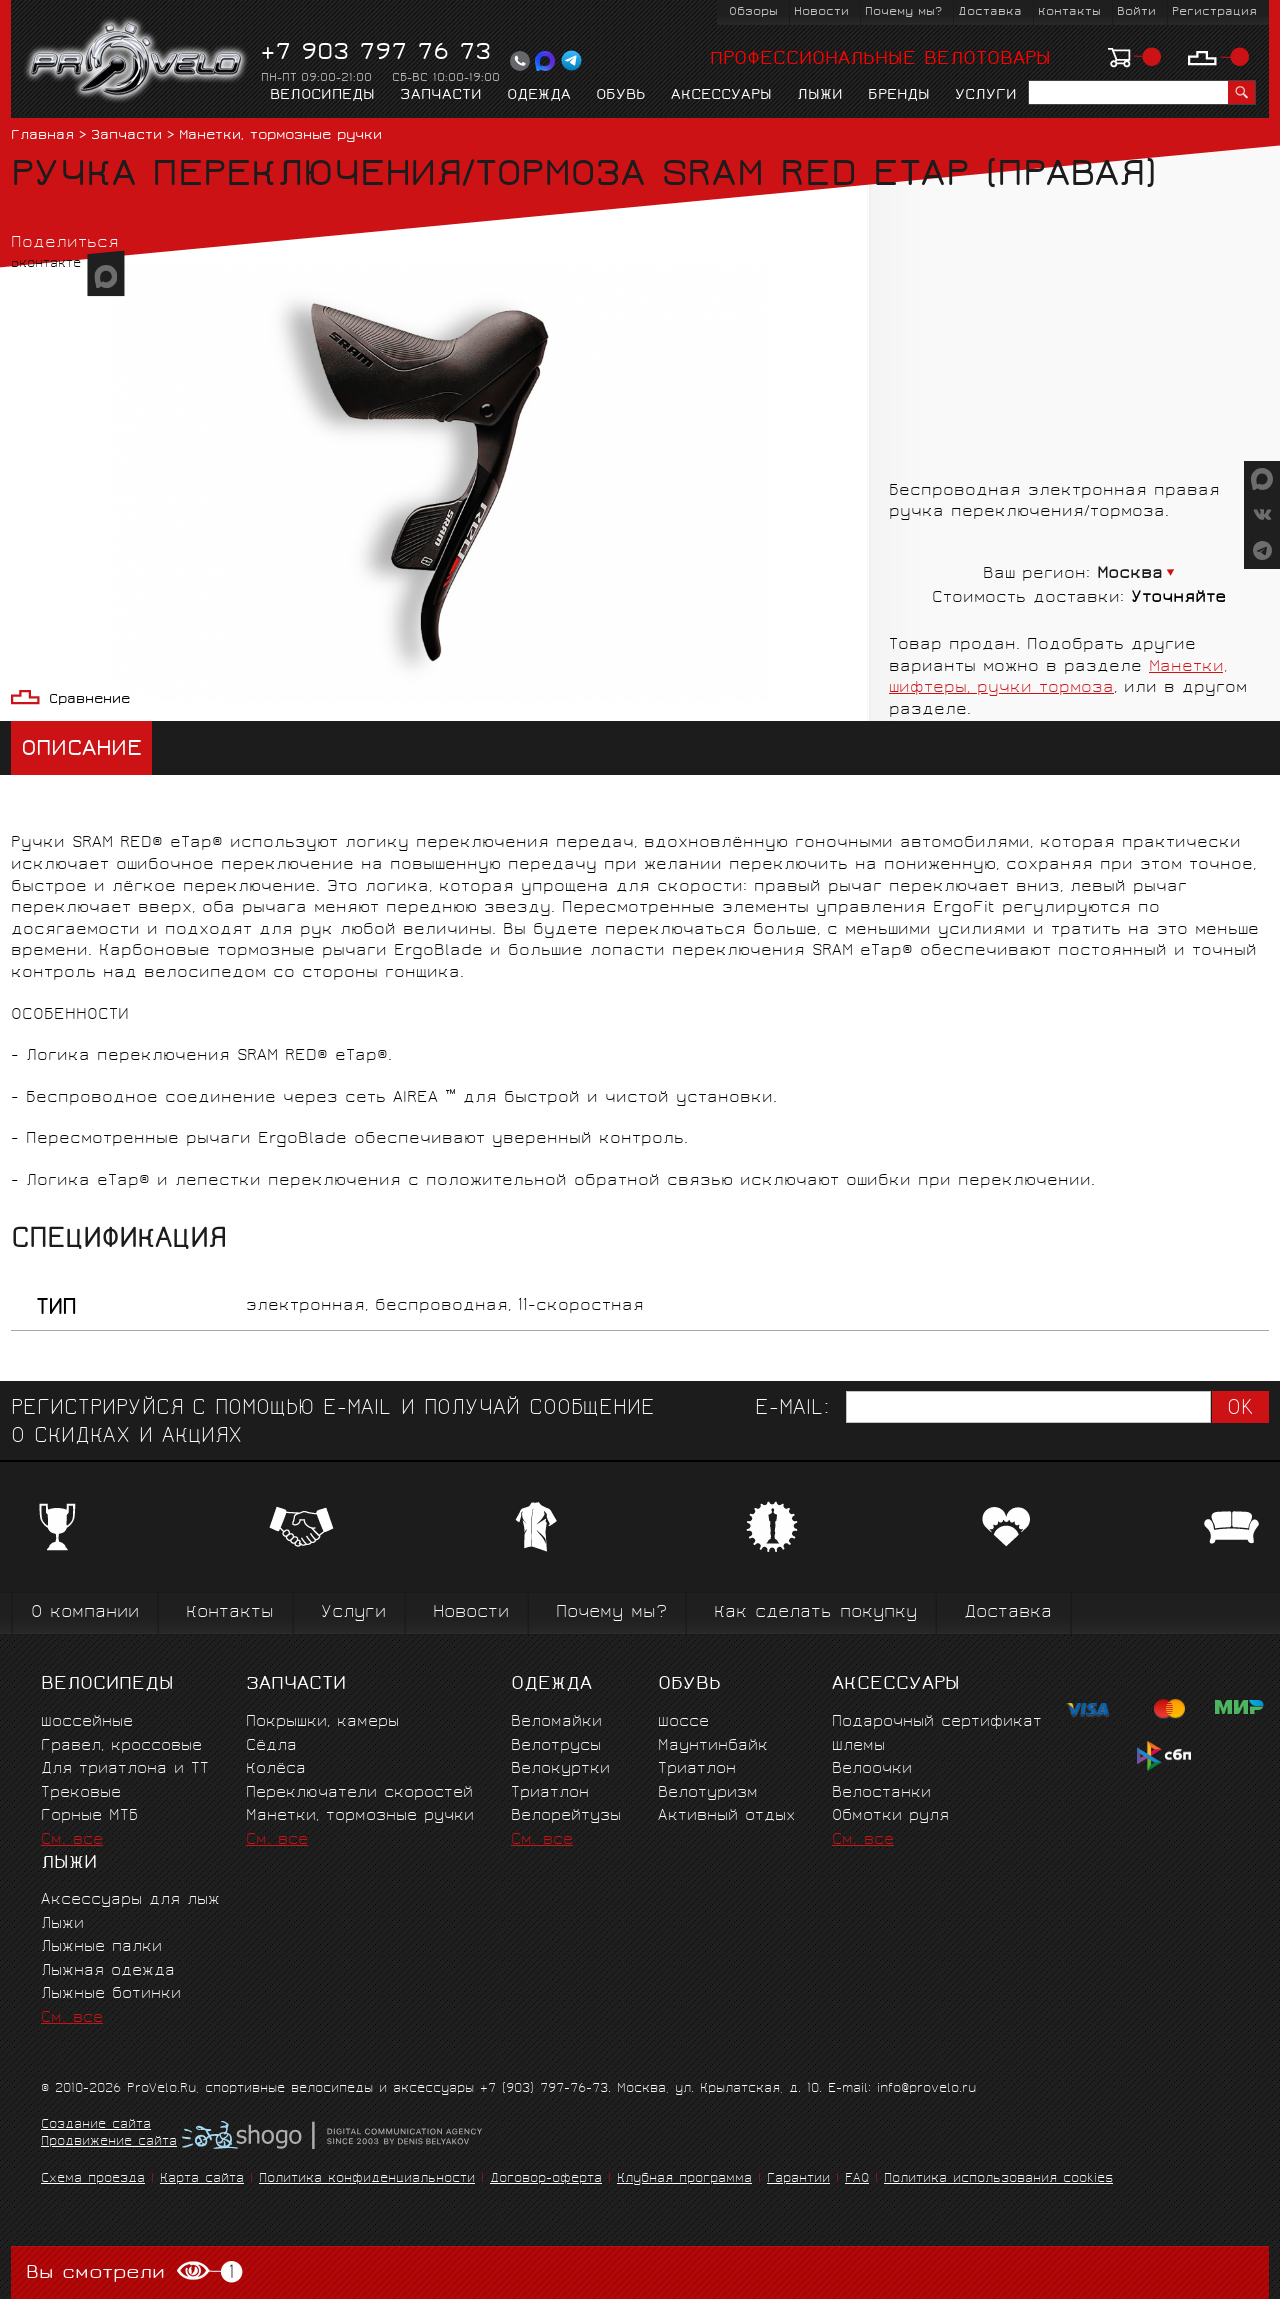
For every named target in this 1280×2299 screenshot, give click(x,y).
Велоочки (872, 1769)
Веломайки (556, 1722)
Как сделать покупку (815, 1613)
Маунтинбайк (713, 1746)
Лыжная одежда (108, 1971)
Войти (1136, 12)
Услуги (986, 96)
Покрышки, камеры (322, 1722)
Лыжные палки (101, 1947)
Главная (42, 136)
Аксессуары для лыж (130, 1900)
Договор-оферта (546, 2179)
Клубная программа (684, 2179)
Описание (81, 750)
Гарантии (798, 2179)
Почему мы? (903, 12)
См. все (72, 1840)
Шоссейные (87, 1722)
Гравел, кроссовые (121, 1746)
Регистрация (1214, 12)
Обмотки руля (890, 1816)
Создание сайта (96, 2126)
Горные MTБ (89, 1816)
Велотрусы (556, 1746)
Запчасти (441, 96)
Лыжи (820, 96)
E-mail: (792, 1409)
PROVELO (137, 61)
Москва (1130, 574)
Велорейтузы (566, 1816)
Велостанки (881, 1793)
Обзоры (753, 12)
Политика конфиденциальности (367, 2179)
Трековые (81, 1793)
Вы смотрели (134, 2272)
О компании (85, 1613)
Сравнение (89, 700)
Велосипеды (322, 96)
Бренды (899, 96)
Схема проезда (93, 2179)
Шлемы (858, 1746)
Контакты (1069, 12)
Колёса (276, 1769)
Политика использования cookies (998, 2179)
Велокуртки (560, 1769)
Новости (821, 12)
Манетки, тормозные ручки (280, 136)
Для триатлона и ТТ (125, 1769)
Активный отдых (726, 1816)
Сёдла (271, 1746)
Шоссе (683, 1722)
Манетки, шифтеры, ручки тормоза (1058, 678)
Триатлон (550, 1793)
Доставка (990, 12)
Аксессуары (721, 96)
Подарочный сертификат (937, 1722)
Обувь (621, 96)
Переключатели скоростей (359, 1793)
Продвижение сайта (109, 2143)
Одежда (539, 96)
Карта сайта (202, 2179)
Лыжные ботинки (111, 1994)
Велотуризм (708, 1793)
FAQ (857, 2179)
